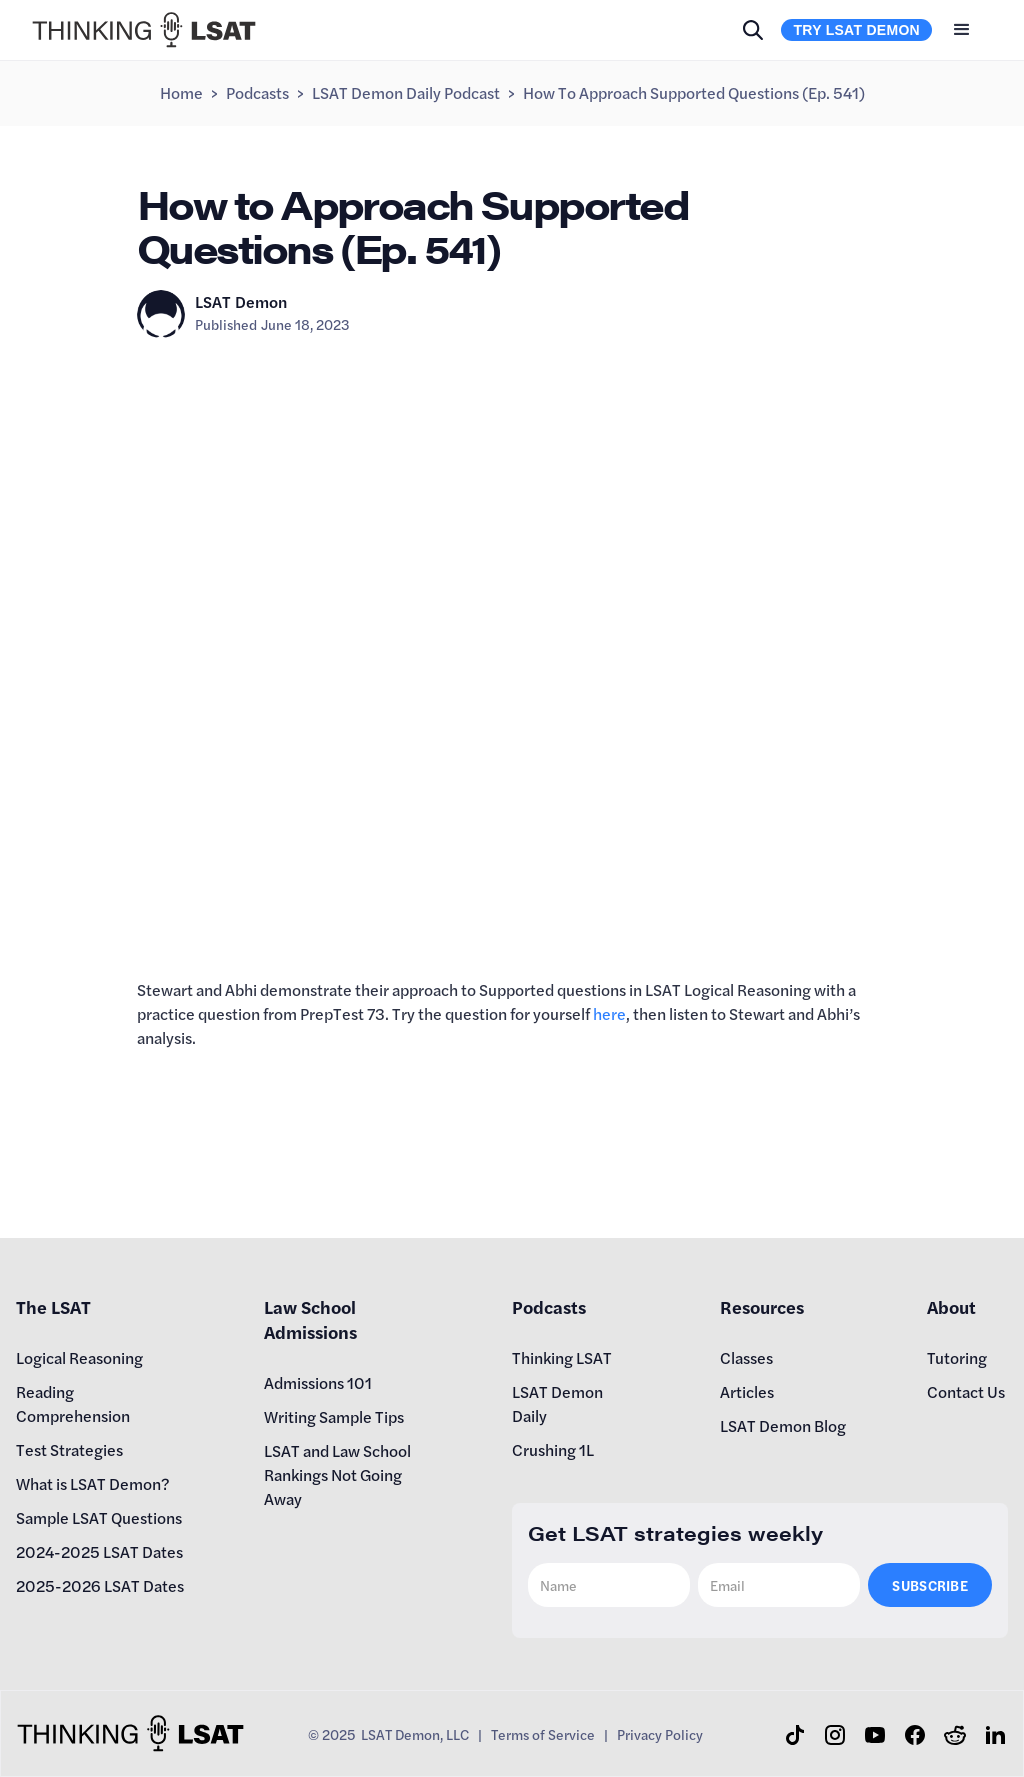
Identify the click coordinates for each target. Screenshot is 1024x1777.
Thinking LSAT (562, 1357)
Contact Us (966, 1391)
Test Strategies (69, 1449)
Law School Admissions (310, 1319)
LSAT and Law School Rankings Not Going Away (337, 1474)
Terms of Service (543, 1734)
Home (181, 92)
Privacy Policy (660, 1734)
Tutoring (957, 1357)
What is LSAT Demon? (93, 1483)
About (951, 1306)
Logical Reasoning (79, 1357)
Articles (747, 1391)
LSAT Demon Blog (783, 1425)
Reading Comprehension (73, 1403)
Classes (746, 1357)
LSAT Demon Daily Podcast (406, 92)
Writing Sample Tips (334, 1416)
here (609, 1013)
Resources (762, 1306)
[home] (144, 30)
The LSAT (53, 1306)
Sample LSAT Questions (99, 1517)
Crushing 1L (553, 1449)
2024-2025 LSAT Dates (99, 1551)
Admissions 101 (318, 1382)
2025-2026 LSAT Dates (100, 1585)
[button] (962, 30)
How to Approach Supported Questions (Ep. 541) (694, 92)
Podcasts (257, 92)
